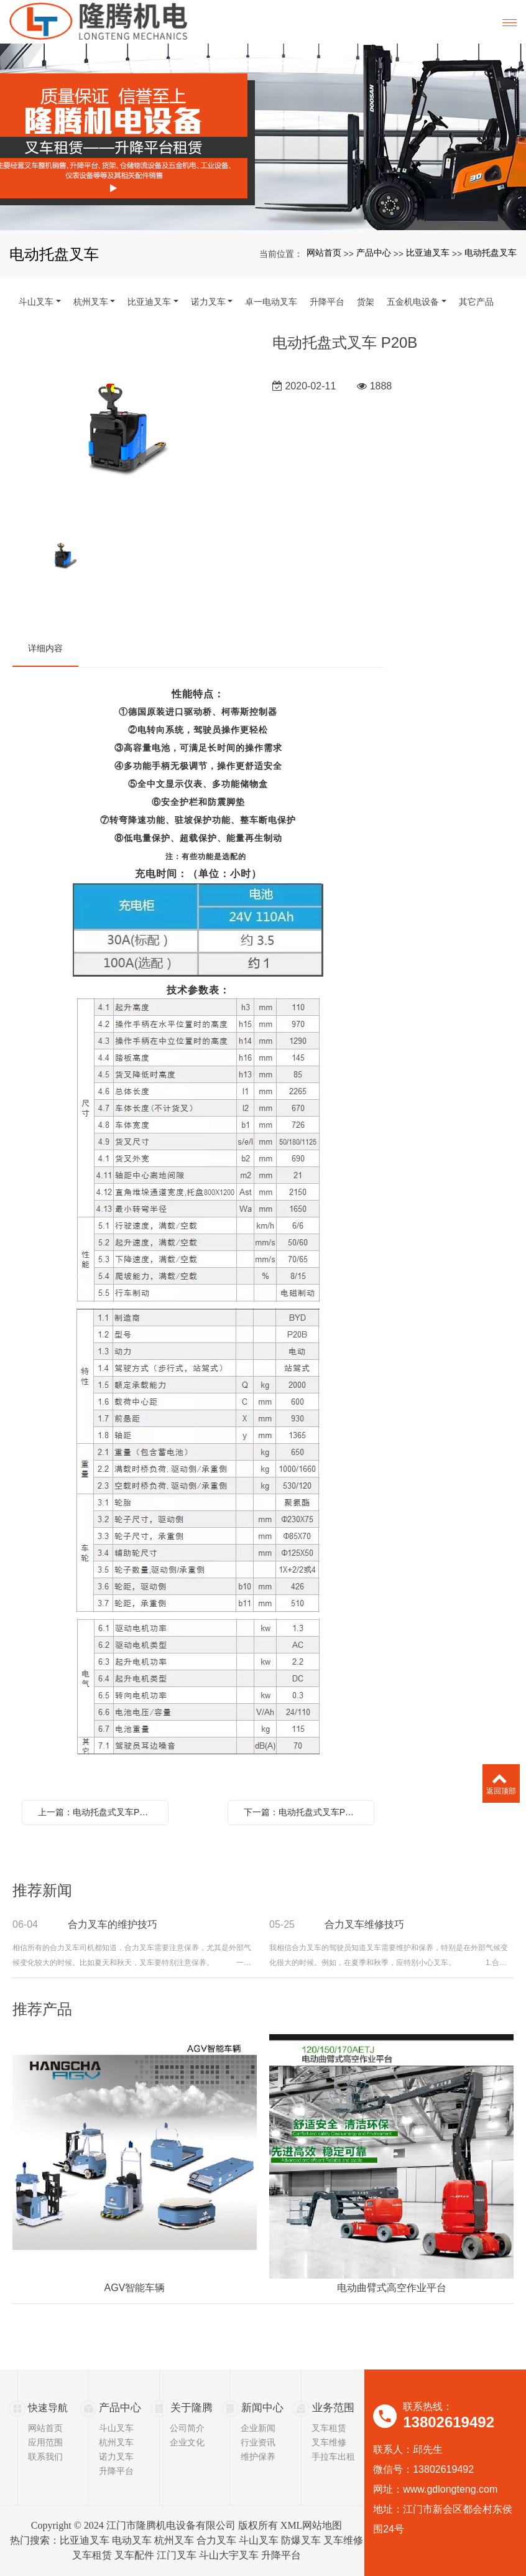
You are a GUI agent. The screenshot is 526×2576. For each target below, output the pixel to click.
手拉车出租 (333, 2457)
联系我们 (45, 2457)
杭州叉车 (90, 302)
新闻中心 (261, 2407)
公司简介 (187, 2428)
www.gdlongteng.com (450, 2489)
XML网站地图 (311, 2525)
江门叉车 (176, 2555)
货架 (365, 302)
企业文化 (187, 2442)
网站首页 (324, 253)
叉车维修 (328, 2442)
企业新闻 (258, 2428)
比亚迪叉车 (428, 253)
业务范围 (332, 2407)
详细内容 (45, 648)
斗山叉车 (36, 302)
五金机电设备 (413, 302)
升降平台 (327, 302)
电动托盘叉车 (490, 253)
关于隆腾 (190, 2407)
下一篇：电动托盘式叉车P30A (302, 1812)
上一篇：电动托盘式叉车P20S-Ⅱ (98, 1812)
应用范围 (45, 2442)
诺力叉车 (208, 302)
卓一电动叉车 (271, 302)
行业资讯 (258, 2442)
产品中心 (373, 253)
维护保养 (258, 2457)
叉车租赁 (328, 2428)
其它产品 (476, 302)
